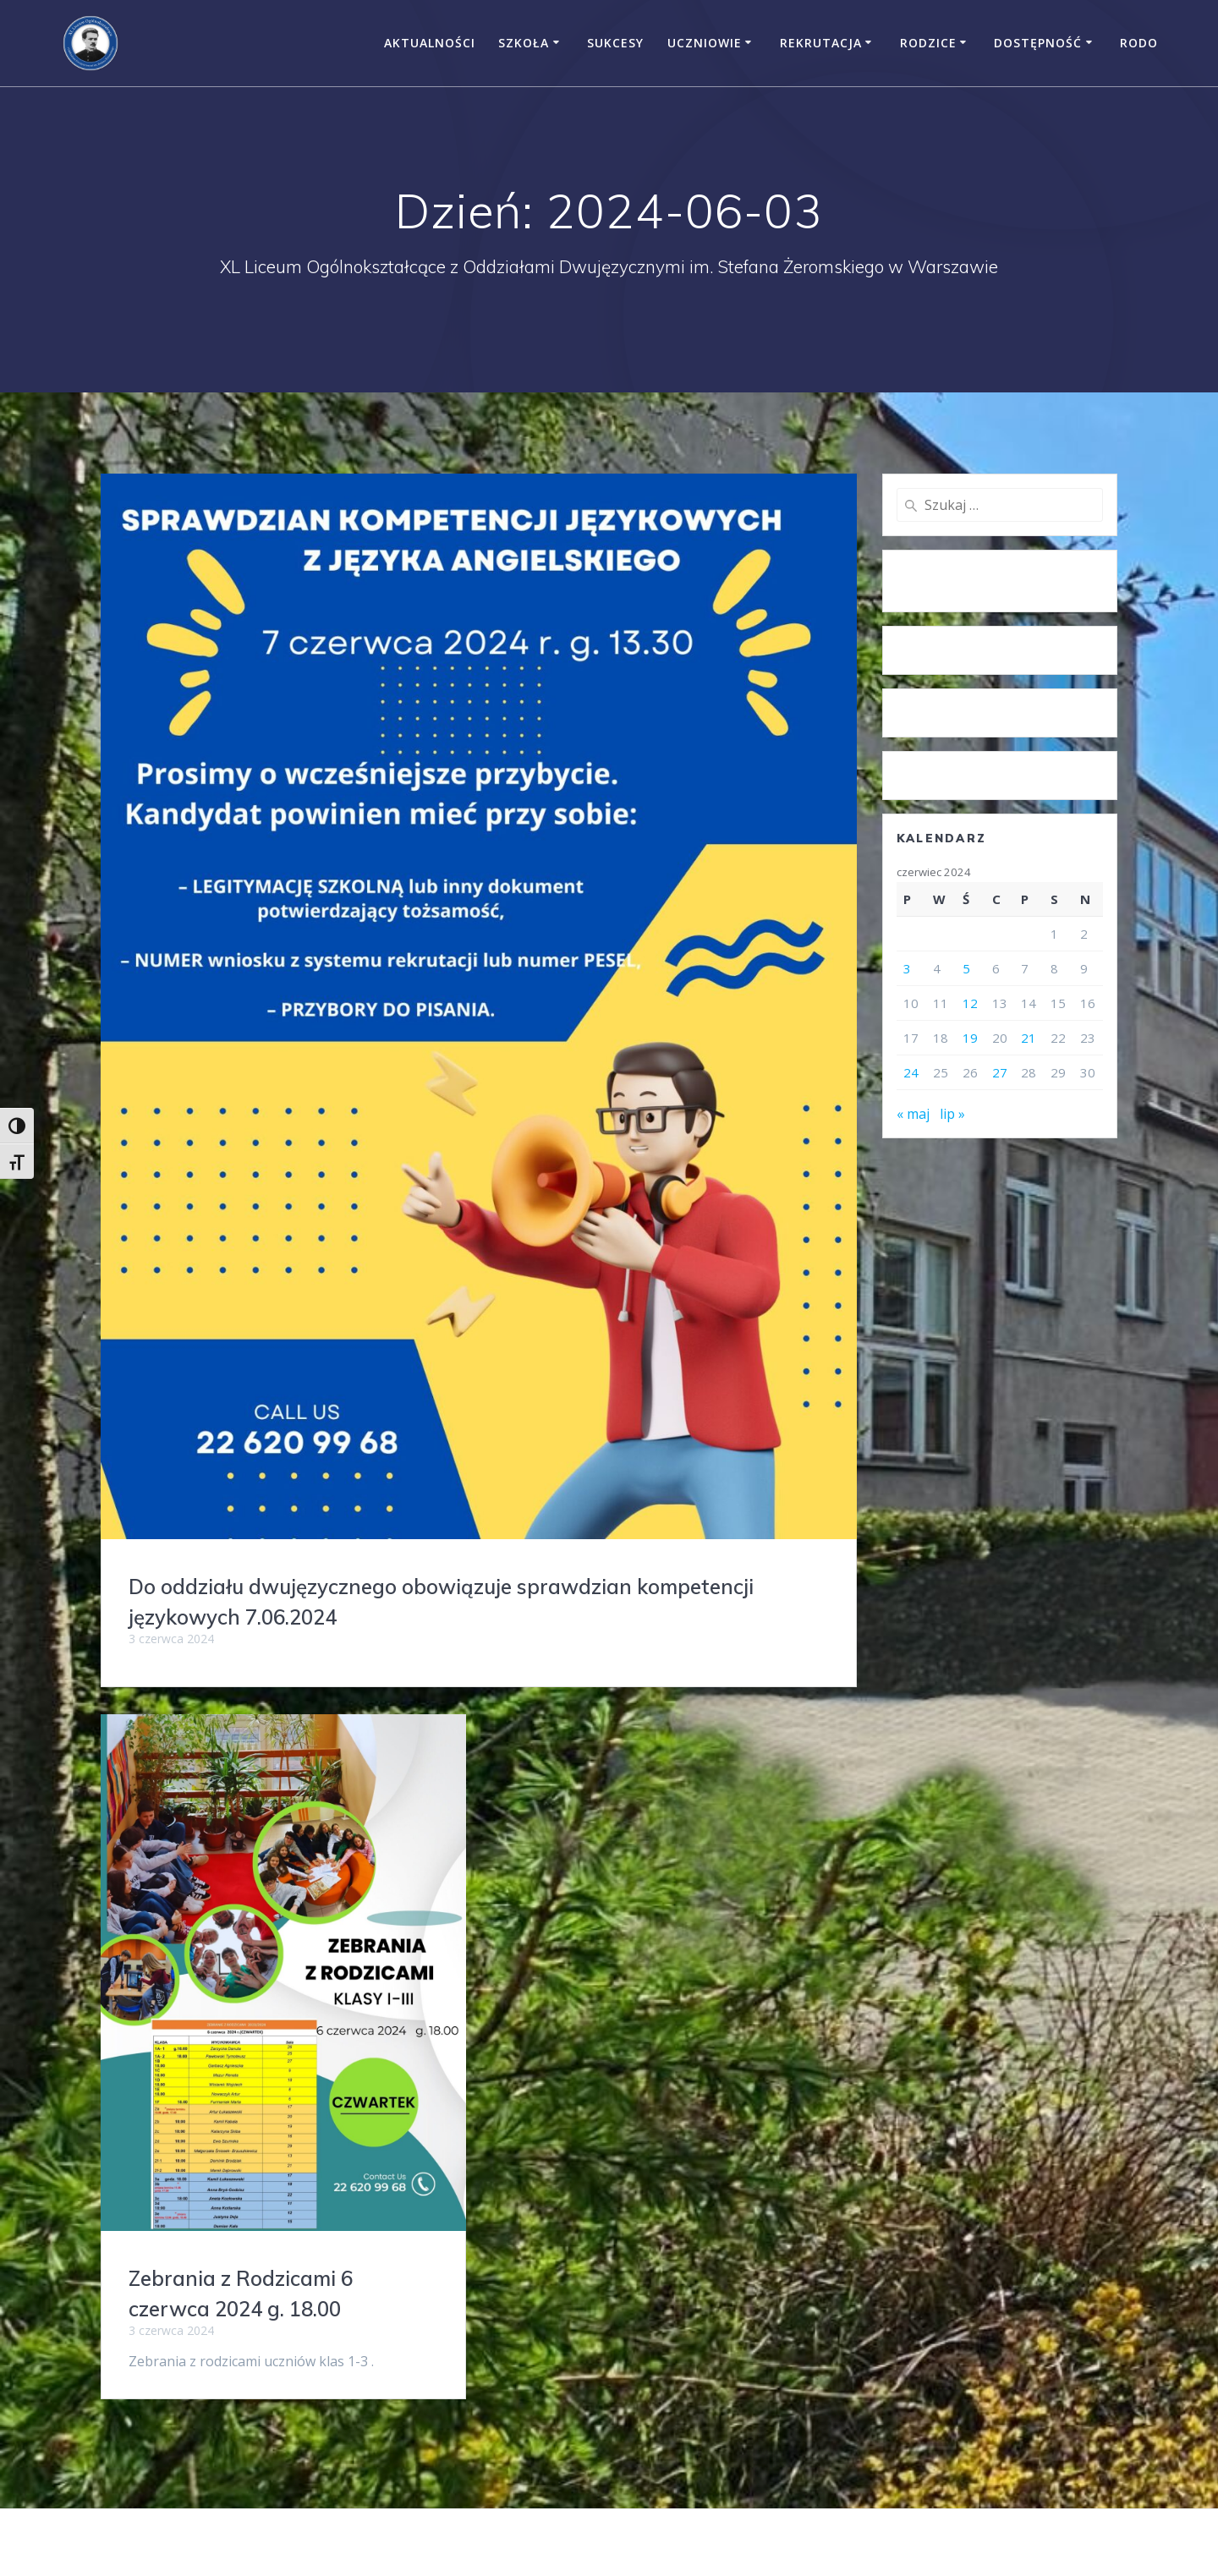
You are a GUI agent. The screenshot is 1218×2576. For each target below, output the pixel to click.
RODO (1139, 43)
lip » (952, 1113)
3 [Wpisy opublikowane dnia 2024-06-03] (907, 968)
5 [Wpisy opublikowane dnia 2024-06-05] (966, 968)
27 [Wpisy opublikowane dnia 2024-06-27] (999, 1072)
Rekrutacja (821, 43)
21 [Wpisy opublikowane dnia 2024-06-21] (1028, 1037)
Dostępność (1038, 43)
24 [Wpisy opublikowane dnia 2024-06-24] (911, 1072)
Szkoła (523, 43)
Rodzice (928, 43)
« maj (913, 1113)
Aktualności (429, 43)
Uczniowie (704, 43)
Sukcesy (615, 43)
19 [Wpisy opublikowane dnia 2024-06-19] (970, 1037)
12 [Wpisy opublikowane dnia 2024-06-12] (970, 1003)
